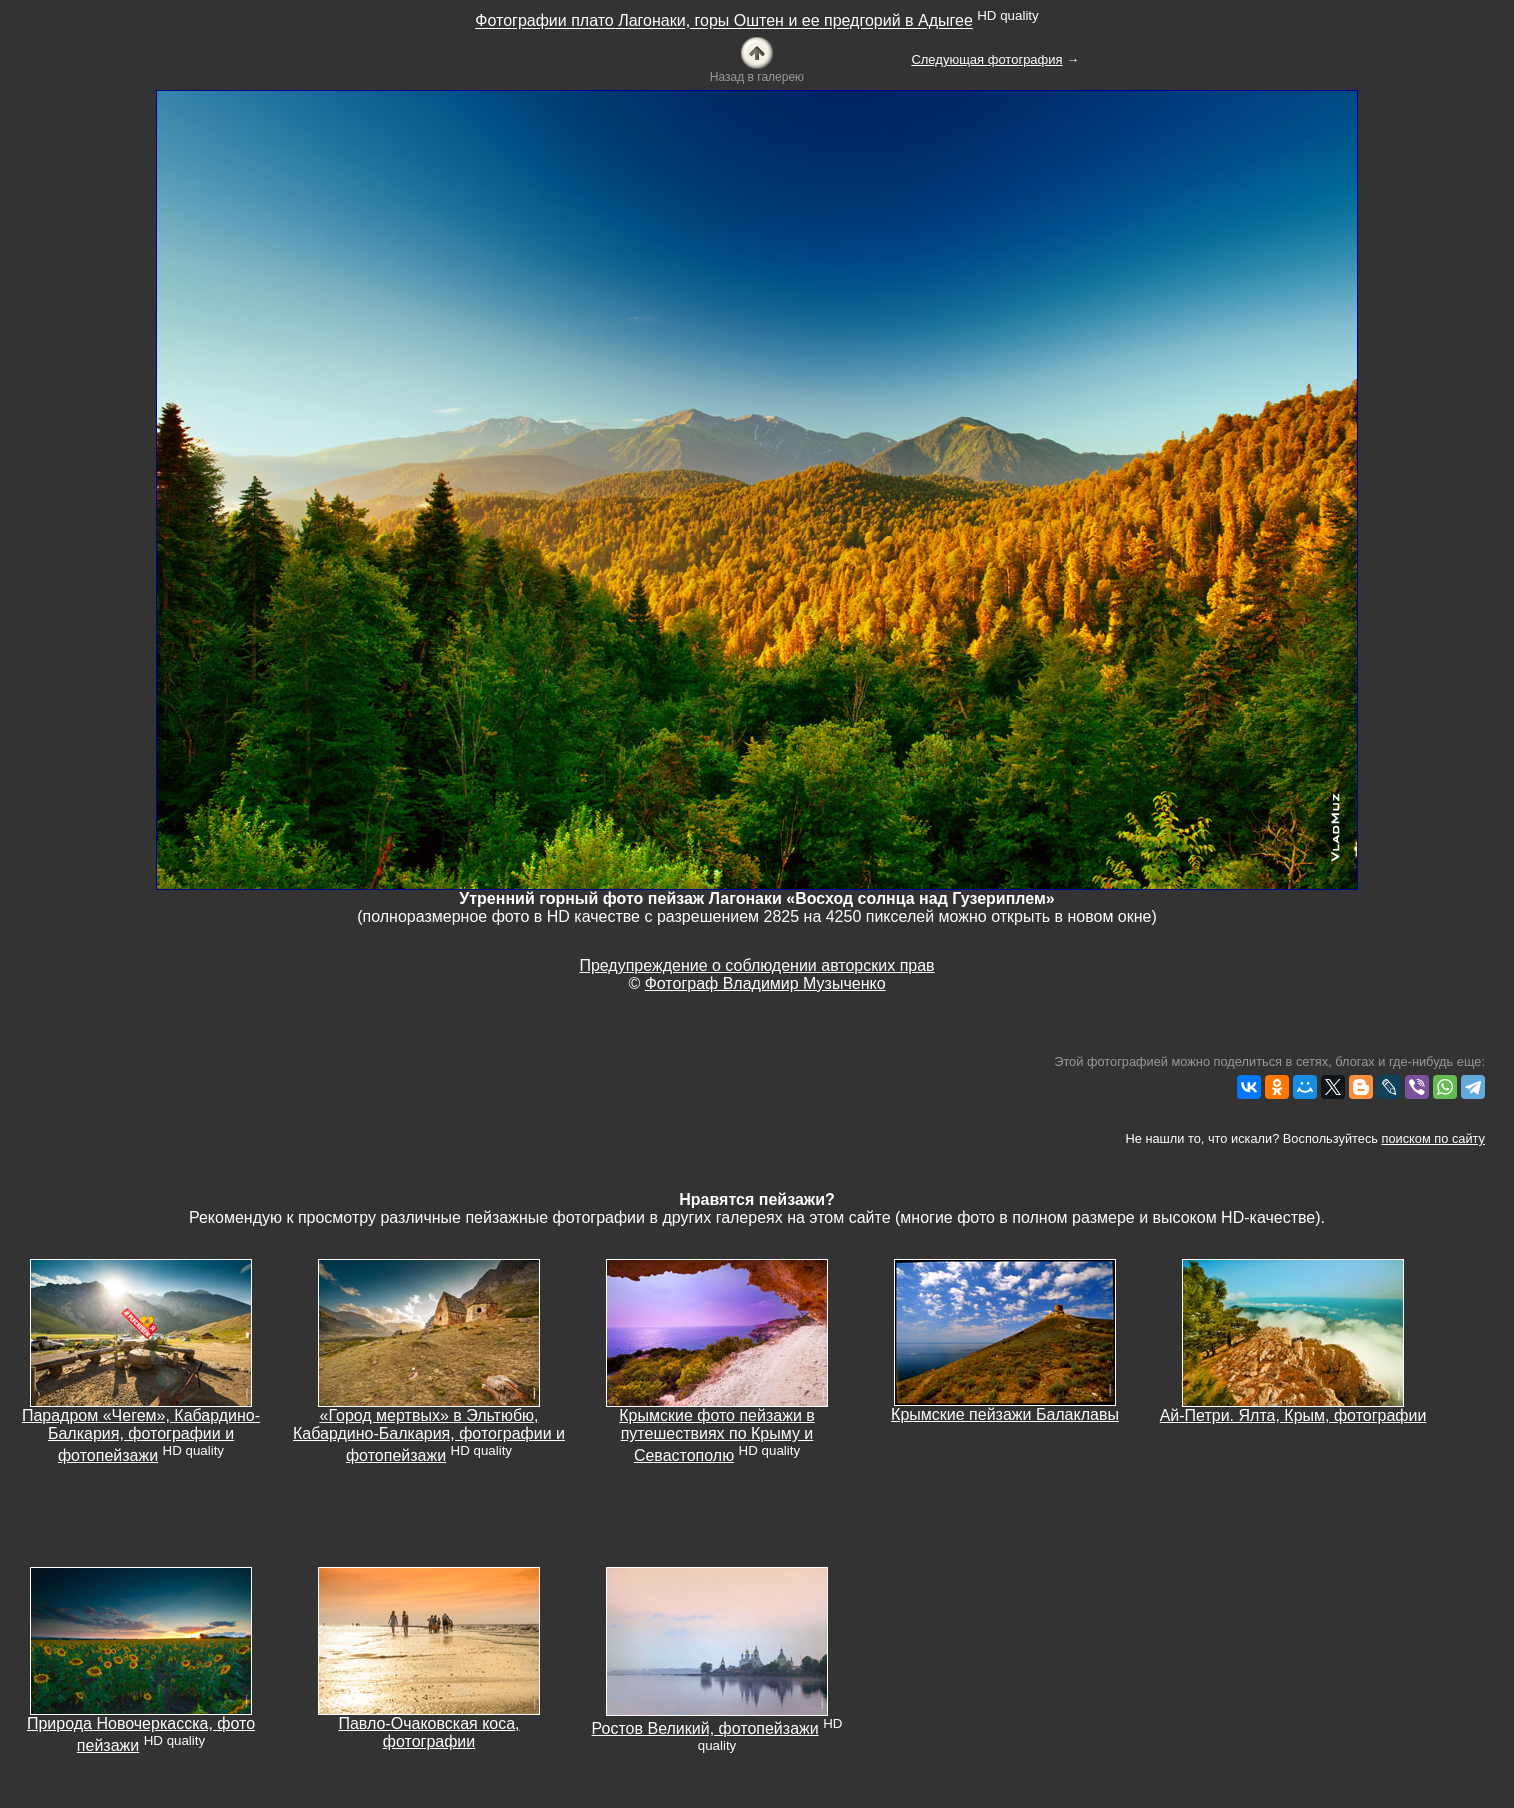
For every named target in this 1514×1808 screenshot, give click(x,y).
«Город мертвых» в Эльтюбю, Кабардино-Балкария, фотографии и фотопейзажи (429, 1435)
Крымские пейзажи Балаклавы (1005, 1414)
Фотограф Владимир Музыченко (765, 983)
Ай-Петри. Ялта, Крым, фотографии (1293, 1415)
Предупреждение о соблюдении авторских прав (756, 965)
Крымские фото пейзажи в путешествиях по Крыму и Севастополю (717, 1435)
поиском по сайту (1433, 1138)
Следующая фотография (986, 59)
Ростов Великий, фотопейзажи (705, 1728)
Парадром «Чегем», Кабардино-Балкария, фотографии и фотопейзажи (141, 1435)
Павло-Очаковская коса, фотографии (428, 1732)
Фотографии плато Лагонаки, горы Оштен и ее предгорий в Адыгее (724, 21)
